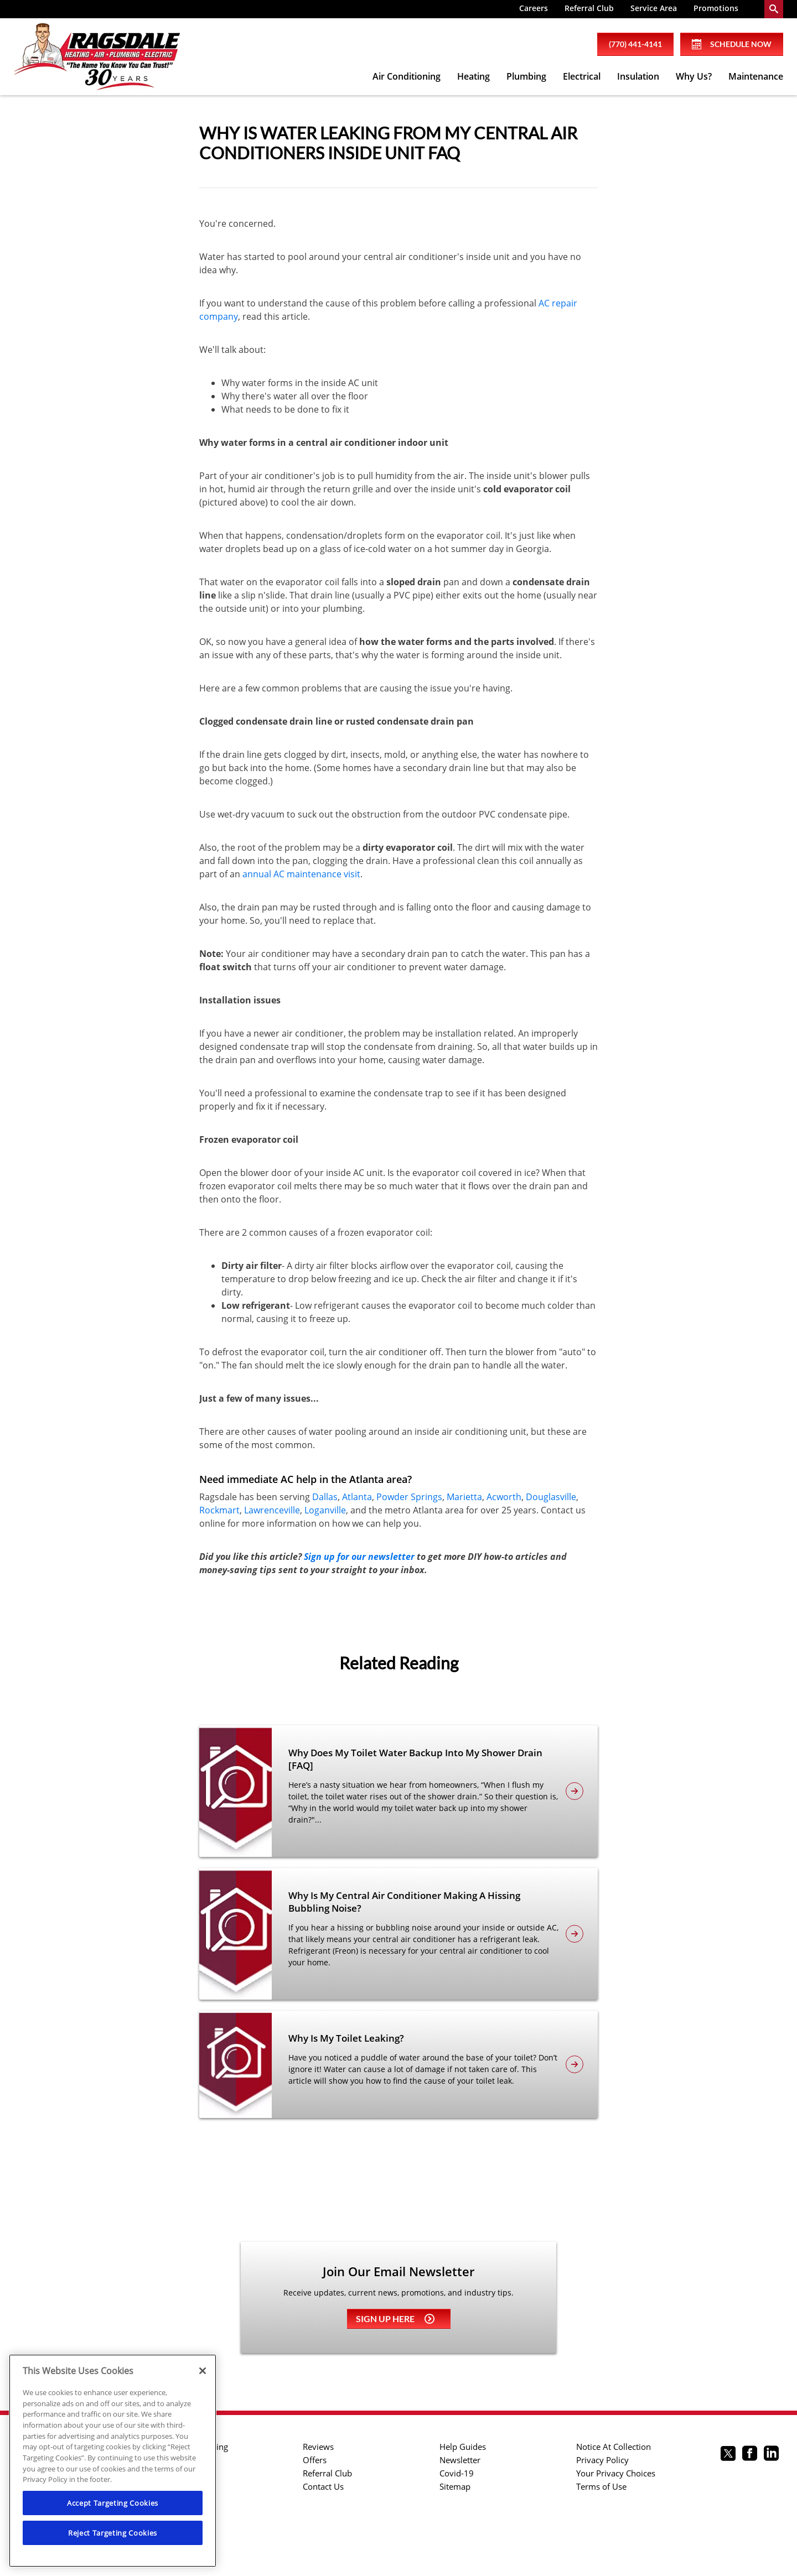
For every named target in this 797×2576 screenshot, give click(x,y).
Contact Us (323, 2486)
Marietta (464, 1497)
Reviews (318, 2447)
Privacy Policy (602, 2460)
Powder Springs (409, 1497)
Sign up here (395, 2318)
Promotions (716, 8)
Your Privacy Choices (615, 2473)
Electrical (582, 76)
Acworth (504, 1497)
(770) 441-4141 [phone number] (635, 44)
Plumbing (526, 76)
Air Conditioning (406, 76)
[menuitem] (533, 9)
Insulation (638, 76)
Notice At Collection (613, 2447)
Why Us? (694, 76)
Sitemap (454, 2486)
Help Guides (462, 2447)
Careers (533, 8)
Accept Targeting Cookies (112, 2503)
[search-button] (773, 9)
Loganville (325, 1510)
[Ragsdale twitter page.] (728, 2454)
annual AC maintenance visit (301, 874)
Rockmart (219, 1510)
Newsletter (459, 2460)
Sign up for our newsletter (359, 1556)
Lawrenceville (272, 1510)
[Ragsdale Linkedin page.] (771, 2454)
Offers (315, 2460)
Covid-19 (456, 2473)
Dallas (325, 1497)
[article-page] (574, 1791)
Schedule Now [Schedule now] (732, 44)
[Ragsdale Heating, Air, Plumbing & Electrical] (97, 57)
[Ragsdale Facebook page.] (749, 2454)
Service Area (653, 8)
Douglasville (551, 1497)
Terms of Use (601, 2486)
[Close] (202, 2371)
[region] (112, 2460)
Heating (473, 76)
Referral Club (589, 8)
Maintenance (755, 76)
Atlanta (357, 1497)
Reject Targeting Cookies (112, 2533)
